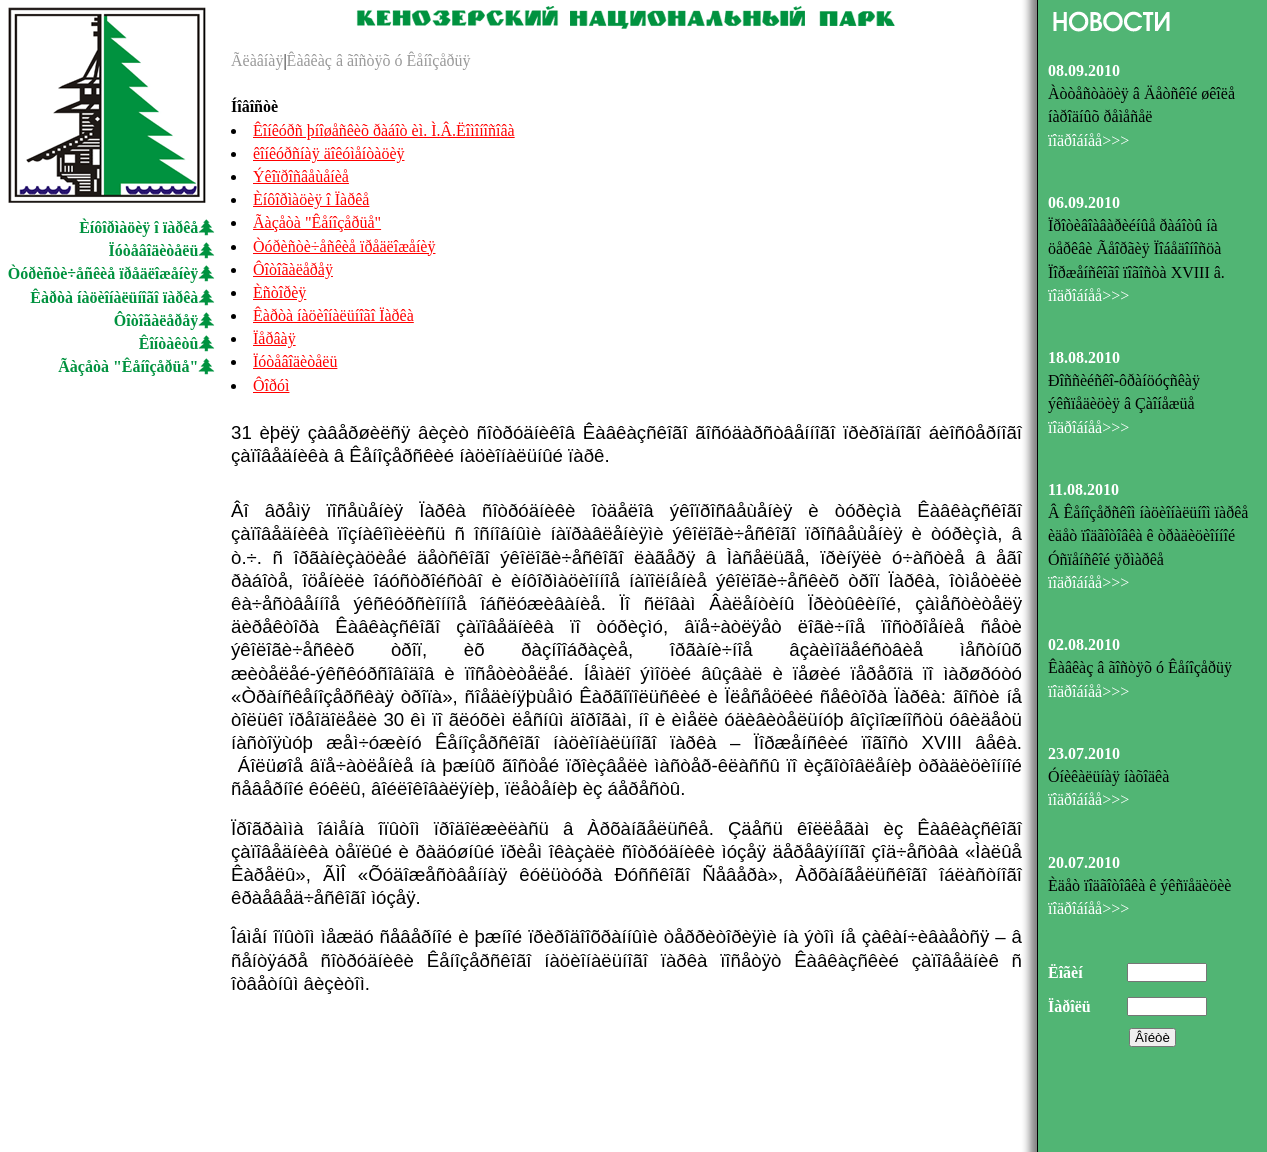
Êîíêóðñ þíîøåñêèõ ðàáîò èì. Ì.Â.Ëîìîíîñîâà (384, 130)
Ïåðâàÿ (274, 338)
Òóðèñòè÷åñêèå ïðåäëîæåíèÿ (103, 273)
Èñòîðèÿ (279, 292)
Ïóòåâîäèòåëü (154, 250)
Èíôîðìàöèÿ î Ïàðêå (311, 199)
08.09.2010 (1084, 70)
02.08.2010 (1084, 644)
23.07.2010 (1084, 753)
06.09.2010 (1084, 202)
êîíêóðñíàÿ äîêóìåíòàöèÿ (328, 153)
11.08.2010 (1083, 489)
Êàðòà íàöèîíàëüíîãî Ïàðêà (333, 315)
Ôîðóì (271, 385)
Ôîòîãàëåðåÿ (156, 320)
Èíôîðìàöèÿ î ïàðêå (138, 227)
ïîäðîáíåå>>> (1088, 140)
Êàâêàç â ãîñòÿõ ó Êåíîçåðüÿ (379, 60)
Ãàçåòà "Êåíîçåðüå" (128, 366)
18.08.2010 (1084, 357)
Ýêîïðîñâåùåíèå (301, 176)
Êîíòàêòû (169, 343)
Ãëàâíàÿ (257, 60)
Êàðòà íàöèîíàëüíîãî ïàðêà (114, 297)
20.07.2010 (1084, 862)
